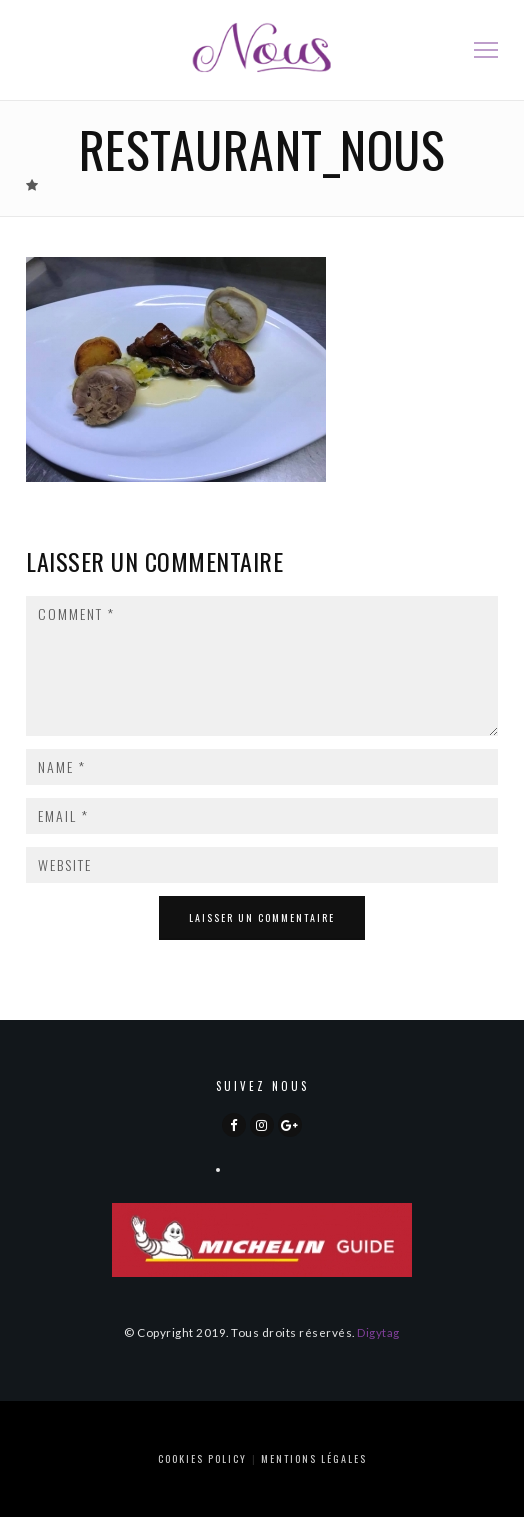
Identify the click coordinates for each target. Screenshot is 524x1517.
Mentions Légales (314, 1458)
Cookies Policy (202, 1458)
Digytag (378, 1332)
